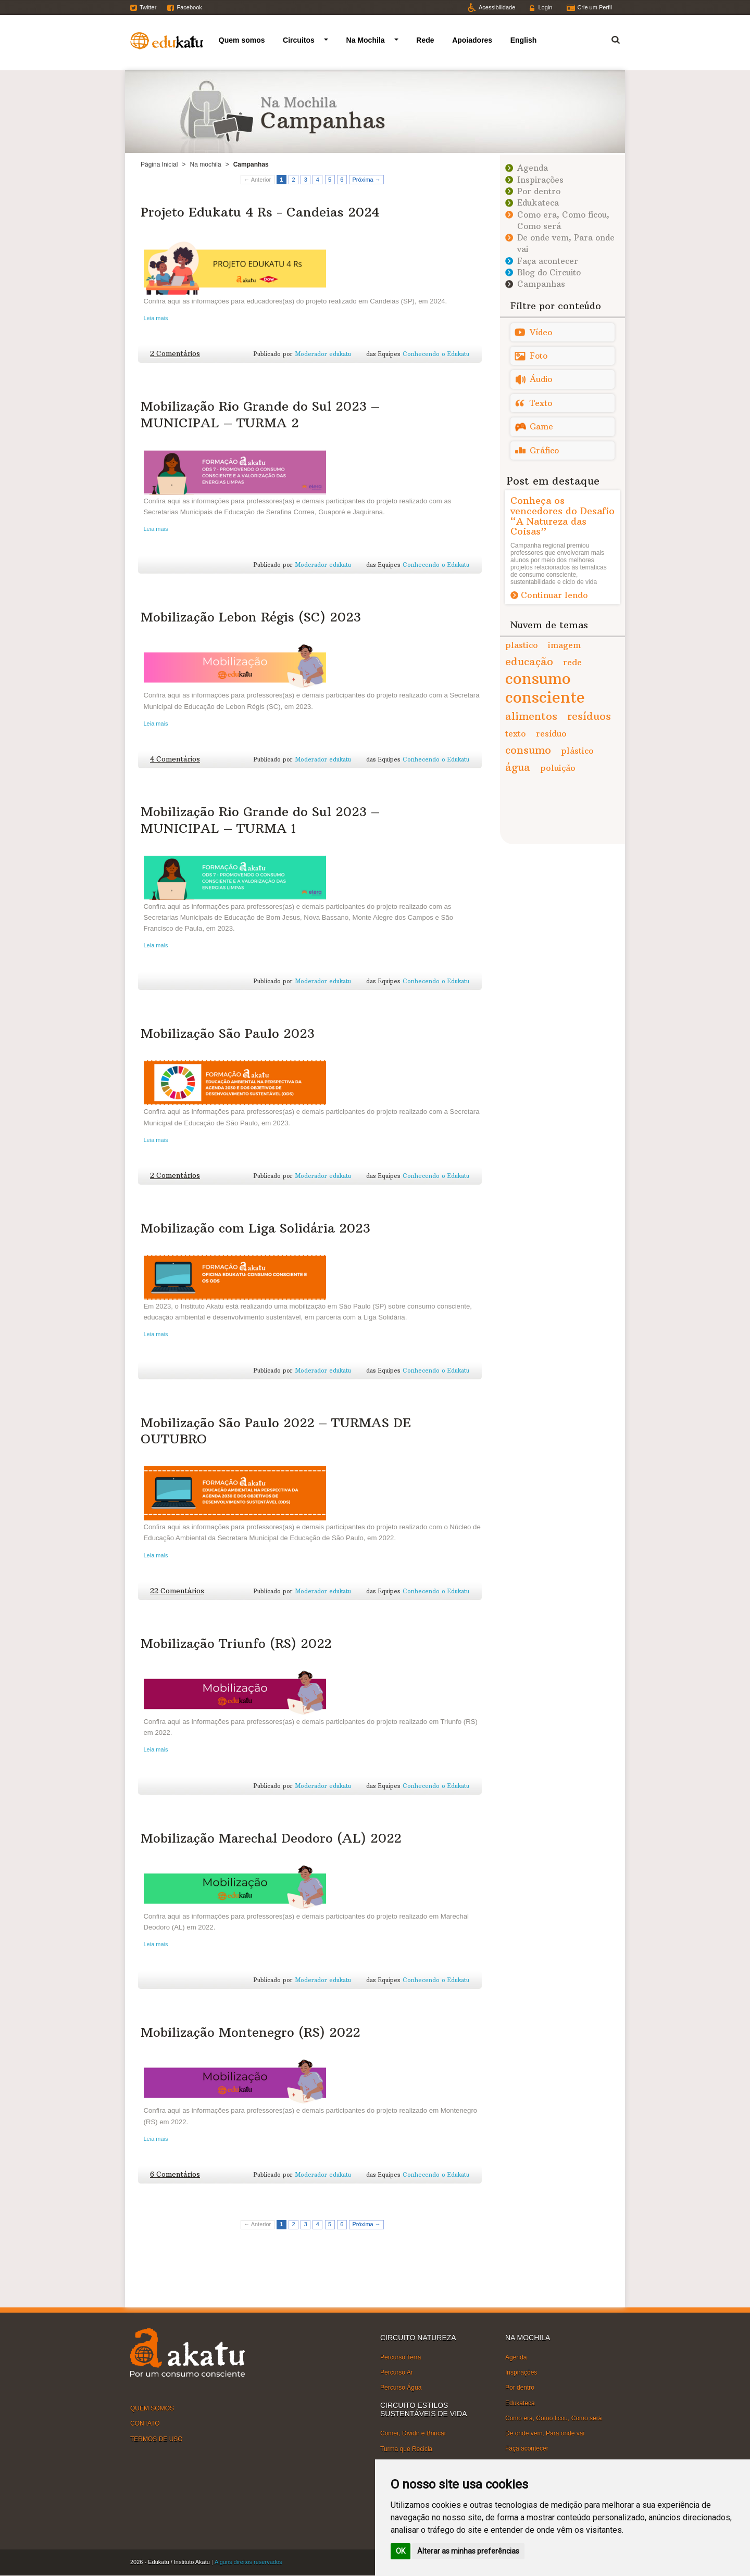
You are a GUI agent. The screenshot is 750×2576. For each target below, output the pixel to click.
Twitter (148, 7)
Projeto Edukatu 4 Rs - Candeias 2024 (260, 212)
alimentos (531, 715)
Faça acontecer (547, 261)
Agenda (532, 168)
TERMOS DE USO (156, 2438)
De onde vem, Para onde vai (544, 2433)
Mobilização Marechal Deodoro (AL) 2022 (271, 1838)
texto (515, 733)
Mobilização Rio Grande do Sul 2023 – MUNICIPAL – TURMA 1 (260, 819)
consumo (528, 749)
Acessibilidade (497, 7)
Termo (609, 38)
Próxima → (366, 179)
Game (541, 427)
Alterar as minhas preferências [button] (468, 2551)
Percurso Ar (396, 2372)
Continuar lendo (554, 595)
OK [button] (400, 2551)
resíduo (551, 733)
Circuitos (299, 40)
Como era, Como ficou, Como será (553, 2418)
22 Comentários (177, 1591)
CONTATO (145, 2423)
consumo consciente (545, 688)
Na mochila (205, 164)
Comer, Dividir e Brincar (413, 2433)
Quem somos (242, 40)
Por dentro (538, 191)
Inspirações (540, 180)
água (517, 766)
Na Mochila (365, 40)
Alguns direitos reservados (248, 2562)
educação (529, 661)
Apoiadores (472, 40)
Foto (538, 356)
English (523, 40)
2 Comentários (175, 353)
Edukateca (538, 203)
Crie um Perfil (594, 7)
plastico (521, 645)
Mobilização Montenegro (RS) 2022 (250, 2032)
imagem (564, 645)
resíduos (589, 715)
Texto (541, 403)
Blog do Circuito (549, 272)
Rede (425, 40)
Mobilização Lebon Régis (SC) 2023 (251, 617)
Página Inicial (159, 164)
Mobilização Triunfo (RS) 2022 (236, 1643)
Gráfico (544, 450)
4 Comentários (175, 759)
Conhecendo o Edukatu (436, 354)
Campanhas (541, 284)
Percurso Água (400, 2387)
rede (572, 662)
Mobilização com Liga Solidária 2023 (255, 1228)
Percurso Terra (400, 2357)
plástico (577, 750)
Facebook (189, 7)
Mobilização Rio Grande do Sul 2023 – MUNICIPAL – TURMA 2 (260, 414)
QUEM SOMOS (152, 2408)
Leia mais (156, 318)
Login (545, 7)
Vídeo (541, 332)
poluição (558, 768)
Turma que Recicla (406, 2448)
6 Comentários (175, 2174)
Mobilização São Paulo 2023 (228, 1033)
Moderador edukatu (323, 354)
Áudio (541, 379)
